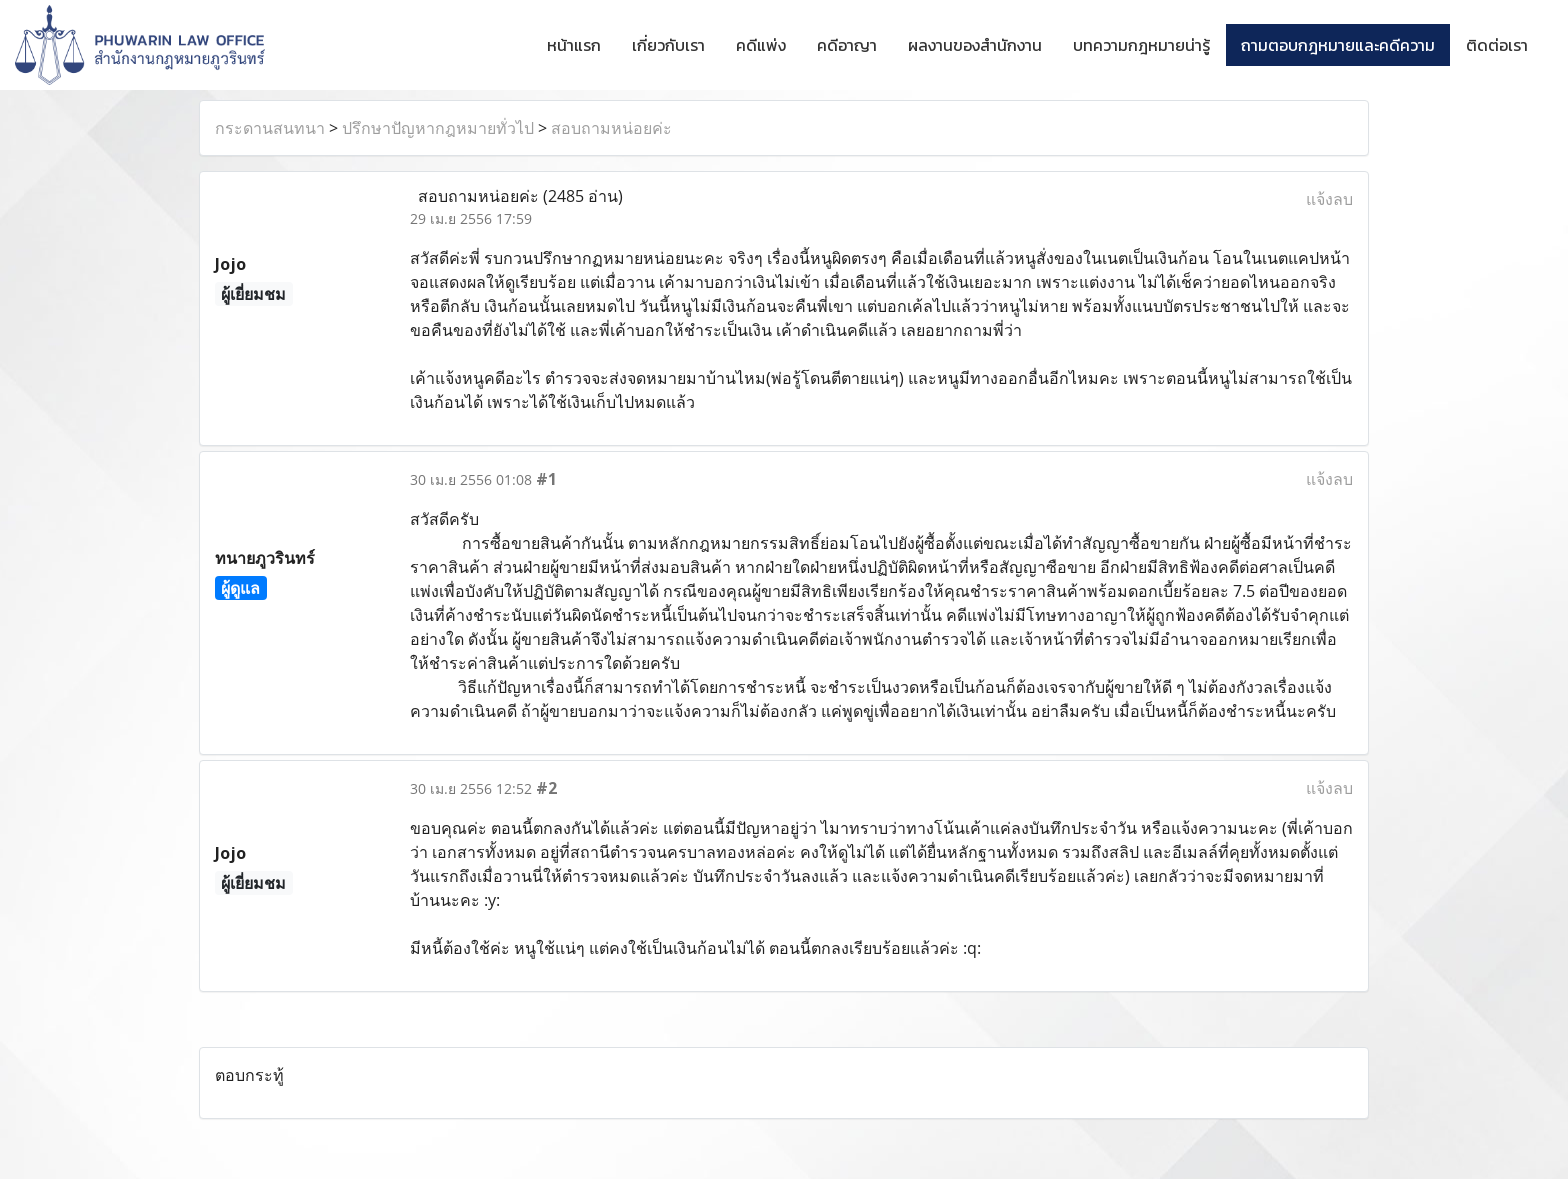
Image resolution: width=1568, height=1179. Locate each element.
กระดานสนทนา (270, 128)
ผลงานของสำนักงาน (975, 45)
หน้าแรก (574, 45)
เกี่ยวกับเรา (668, 45)
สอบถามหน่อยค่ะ (611, 128)
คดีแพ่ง (761, 45)
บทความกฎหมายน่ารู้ (1141, 45)
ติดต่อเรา (1497, 45)
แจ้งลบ (1329, 199)
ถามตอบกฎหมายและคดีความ (1338, 45)
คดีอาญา (847, 45)
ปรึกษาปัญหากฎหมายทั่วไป (438, 128)
